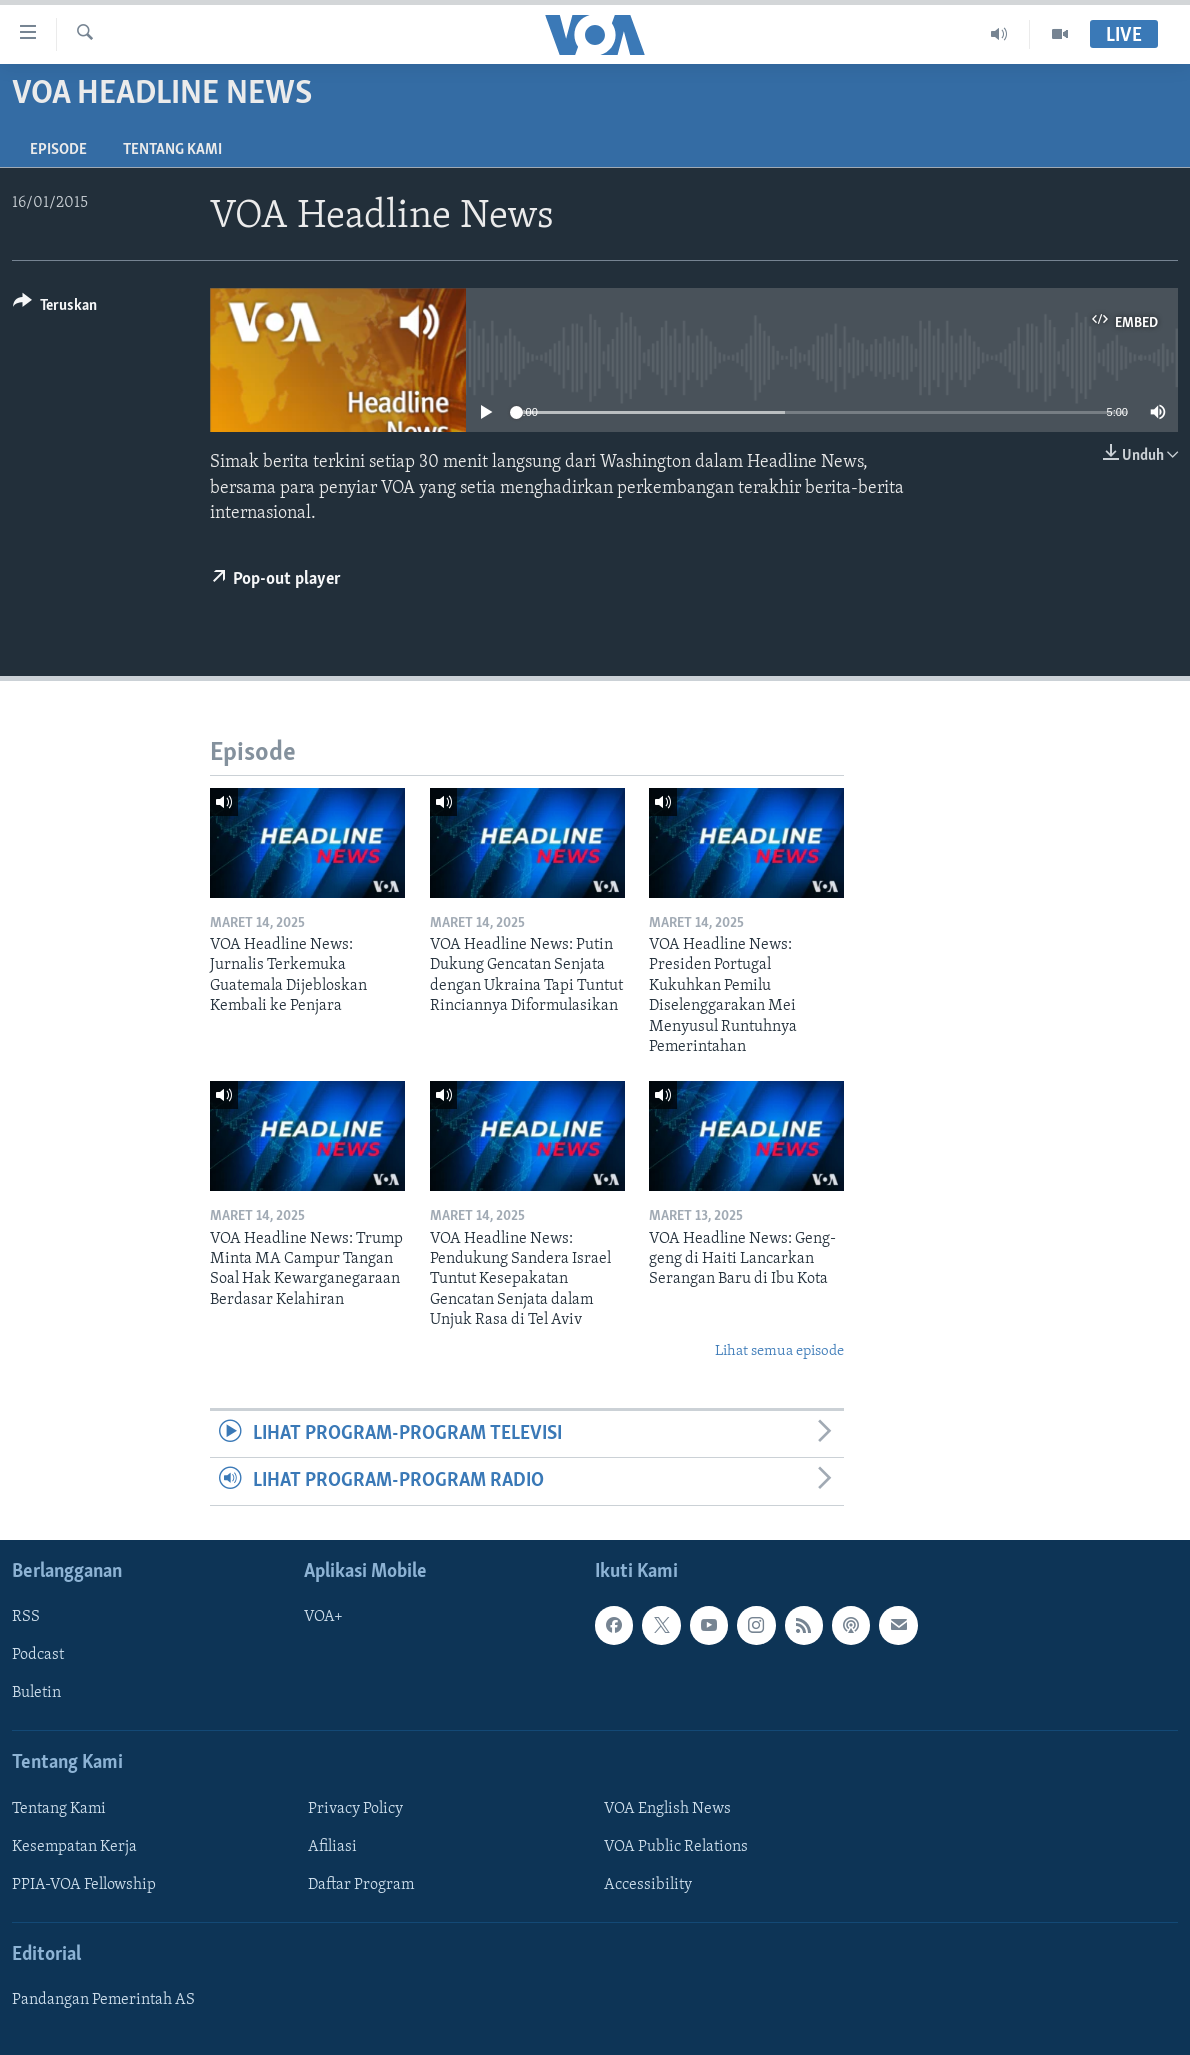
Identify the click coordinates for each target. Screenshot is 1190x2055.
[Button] (55, 308)
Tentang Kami (172, 150)
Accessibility (648, 1885)
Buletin (36, 1693)
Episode (58, 150)
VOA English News (667, 1808)
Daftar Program (361, 1885)
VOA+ (323, 1617)
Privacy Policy (355, 1808)
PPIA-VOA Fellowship (84, 1885)
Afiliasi (332, 1847)
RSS (26, 1617)
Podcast (38, 1655)
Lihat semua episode (779, 1351)
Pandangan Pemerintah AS (103, 2000)
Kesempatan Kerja (74, 1847)
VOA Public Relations (676, 1847)
